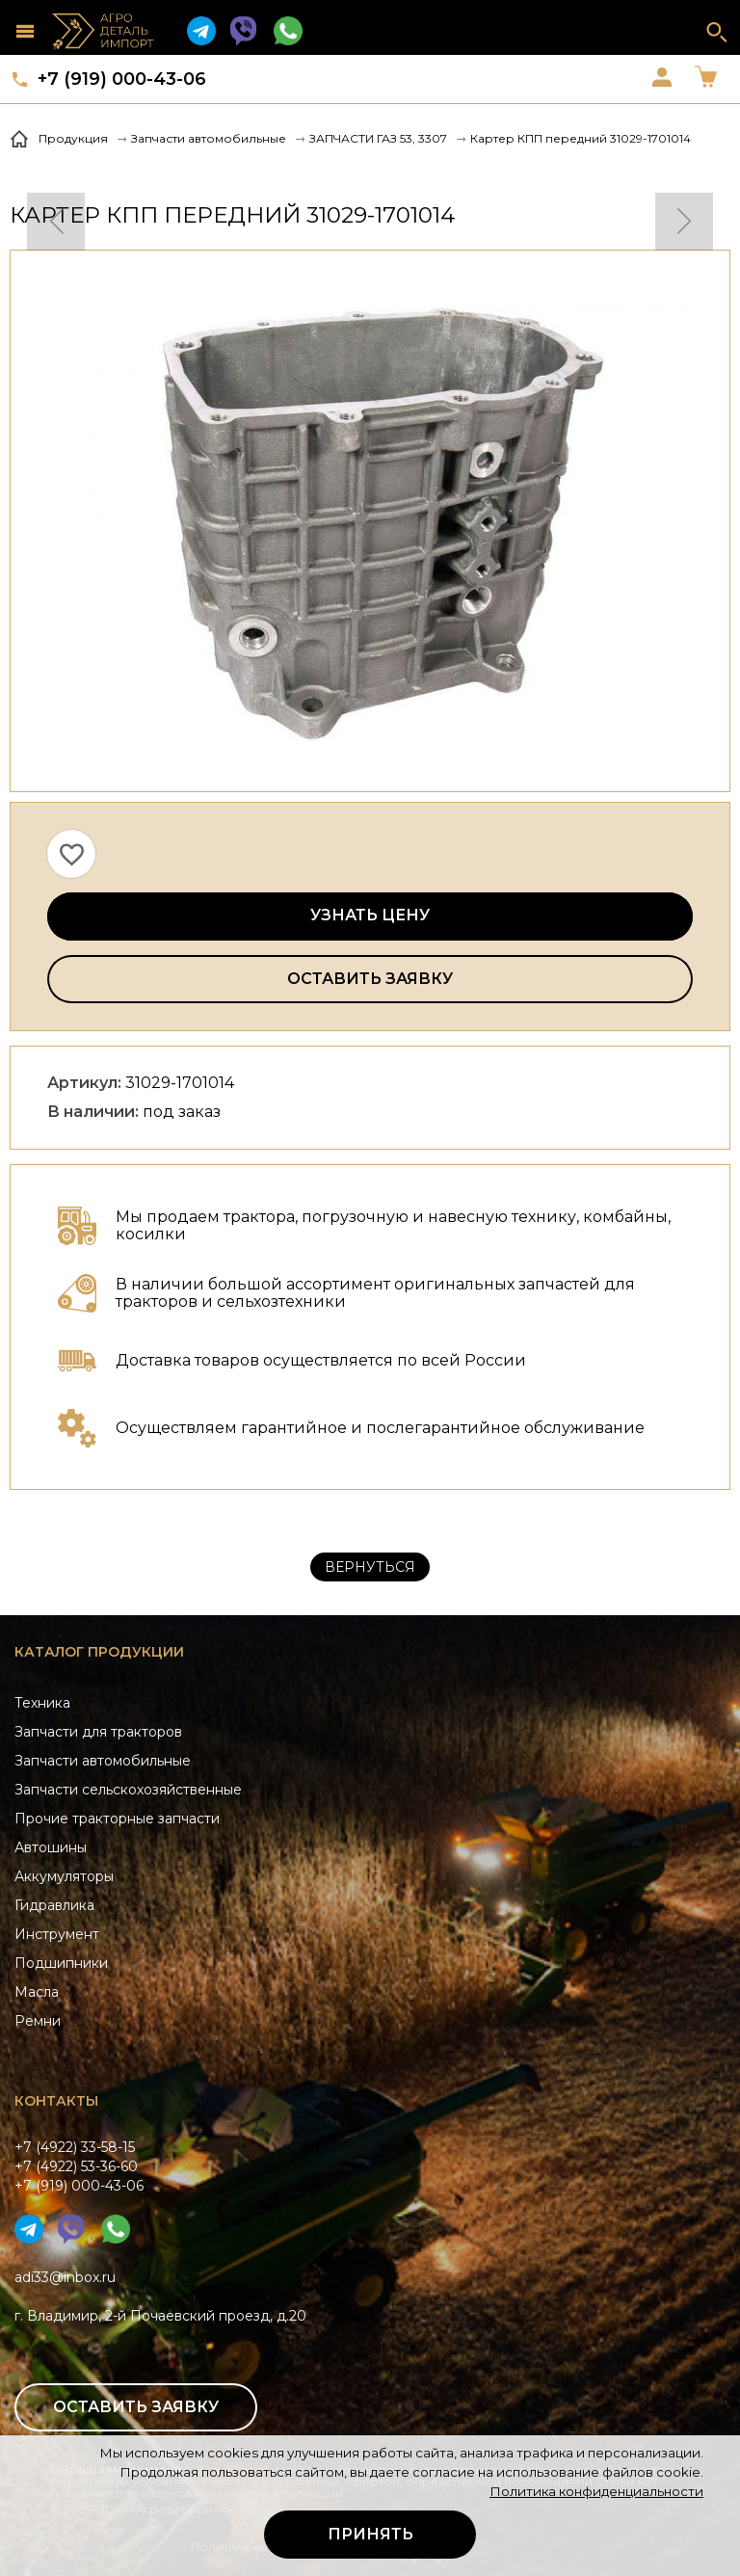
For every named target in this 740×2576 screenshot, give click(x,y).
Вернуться (370, 1567)
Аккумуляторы (64, 1876)
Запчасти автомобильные (102, 1760)
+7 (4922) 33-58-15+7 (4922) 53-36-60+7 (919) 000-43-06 (79, 2166)
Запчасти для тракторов (98, 1731)
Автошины (50, 1847)
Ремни (37, 2021)
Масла (36, 1992)
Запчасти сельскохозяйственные (128, 1789)
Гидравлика (54, 1905)
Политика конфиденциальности (596, 2491)
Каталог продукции (99, 1651)
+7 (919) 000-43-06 (122, 79)
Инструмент (56, 1934)
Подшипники (61, 1963)
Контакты (56, 2101)
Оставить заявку (370, 978)
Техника (42, 1703)
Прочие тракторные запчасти (117, 1818)
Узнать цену (370, 915)
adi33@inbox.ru (65, 2277)
